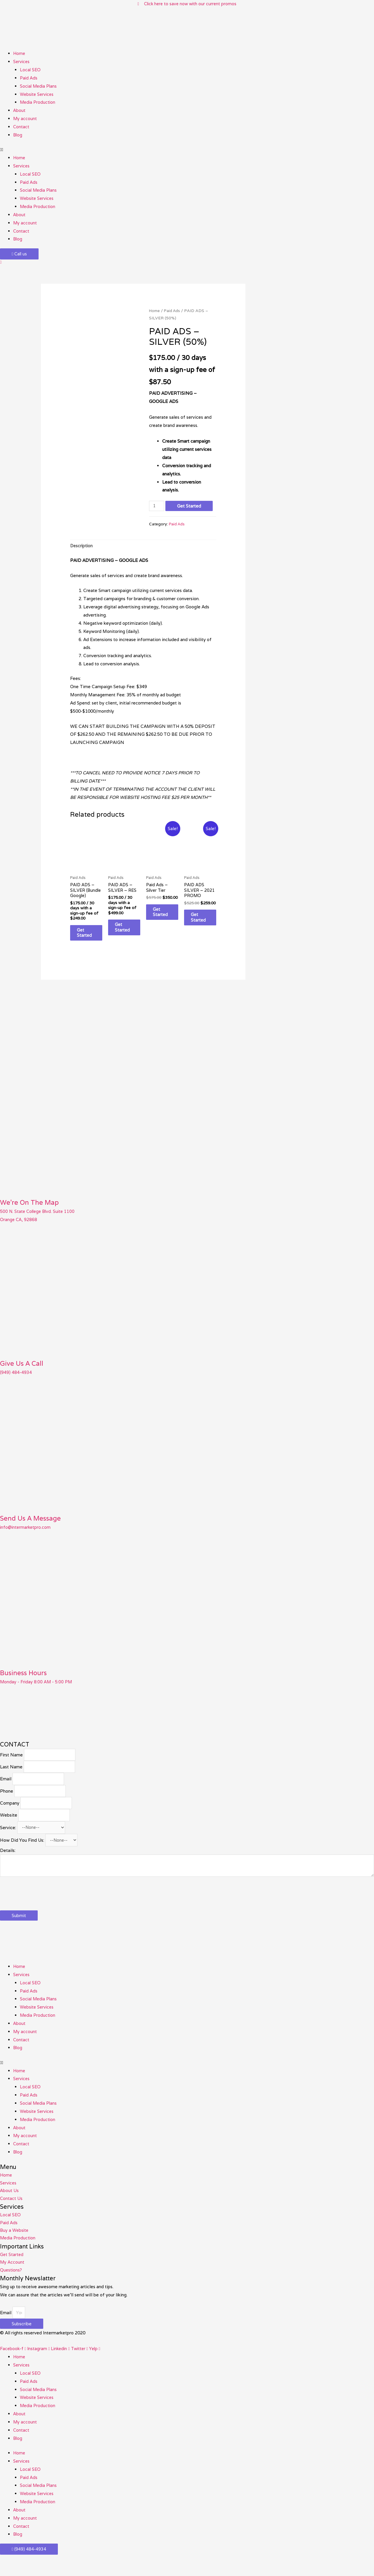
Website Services (38, 94)
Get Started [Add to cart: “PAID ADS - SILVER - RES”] (127, 930)
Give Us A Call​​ (23, 1373)
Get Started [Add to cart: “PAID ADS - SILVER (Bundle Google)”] (89, 941)
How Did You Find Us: (22, 1854)
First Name (11, 1764)
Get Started (190, 506)
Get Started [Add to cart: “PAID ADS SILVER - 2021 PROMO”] (203, 920)
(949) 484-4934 (16, 1382)
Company (9, 1815)
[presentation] (44, 1906)
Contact (21, 127)
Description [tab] (82, 546)
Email (5, 1790)
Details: (7, 1865)
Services (21, 62)
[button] (187, 150)
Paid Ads (29, 78)
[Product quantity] (157, 506)
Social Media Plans (39, 86)
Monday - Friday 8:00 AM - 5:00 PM (36, 1691)
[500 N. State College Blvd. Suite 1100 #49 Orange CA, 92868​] (44, 1725)
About (19, 111)
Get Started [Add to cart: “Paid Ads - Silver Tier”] (165, 915)
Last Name (11, 1777)
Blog (18, 135)
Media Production (38, 102)
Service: (8, 1841)
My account (25, 119)
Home (19, 54)
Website (8, 1828)
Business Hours (25, 1682)
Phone (6, 1803)
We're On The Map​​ (32, 1212)
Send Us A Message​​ (33, 1527)
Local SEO (30, 70)
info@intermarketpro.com (26, 1537)
